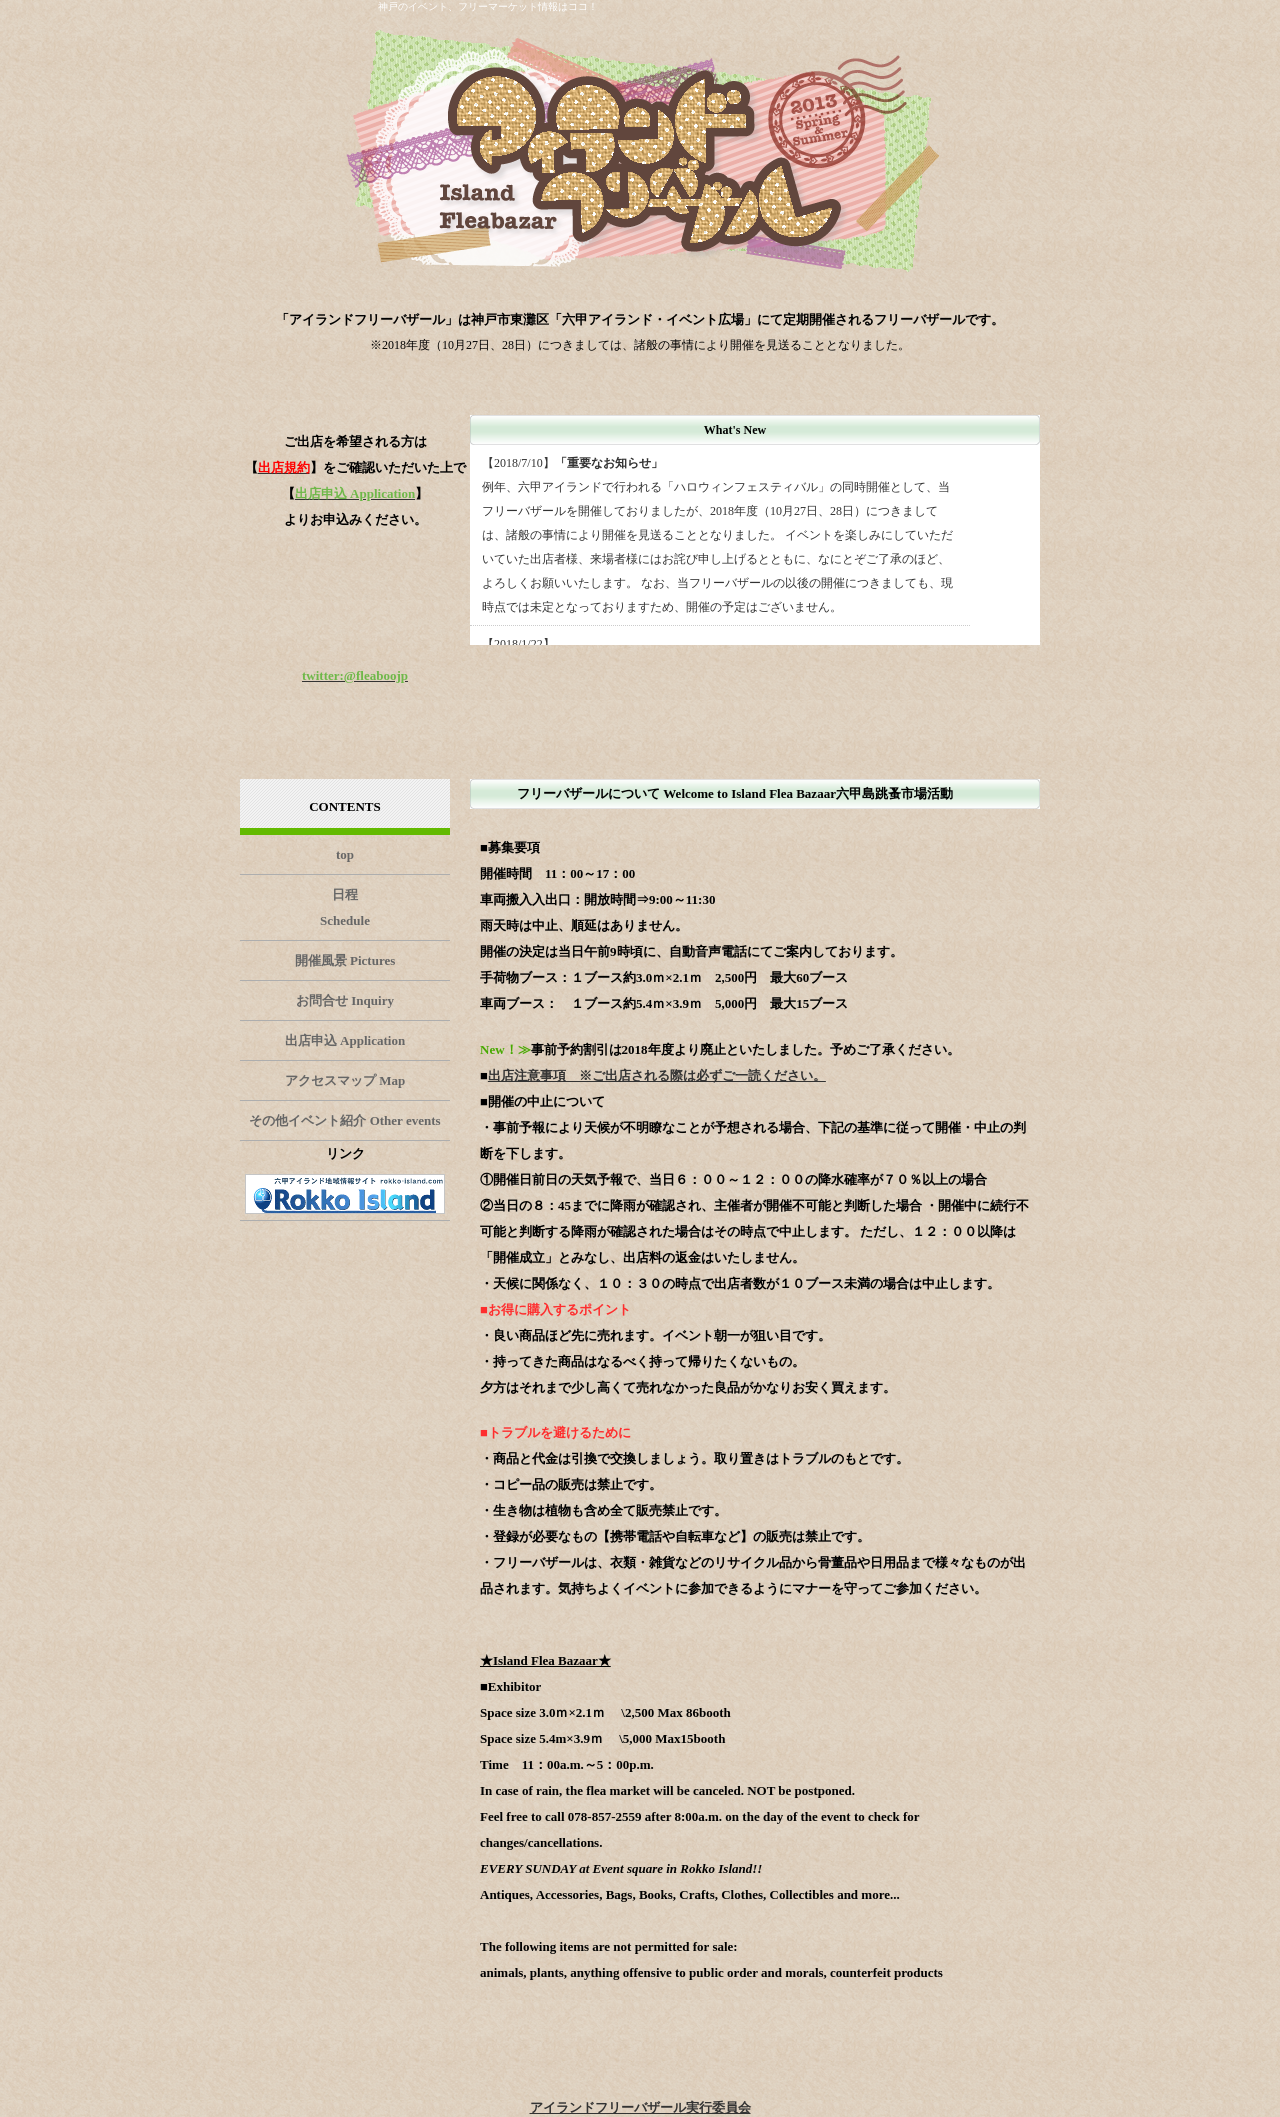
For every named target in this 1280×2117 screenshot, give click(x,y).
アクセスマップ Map (345, 1080)
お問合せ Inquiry (345, 1000)
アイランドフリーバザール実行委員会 (640, 2107)
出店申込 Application (345, 1040)
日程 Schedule (345, 907)
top (345, 854)
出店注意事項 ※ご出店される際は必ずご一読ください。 (657, 1075)
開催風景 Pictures (345, 960)
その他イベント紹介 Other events (344, 1120)
